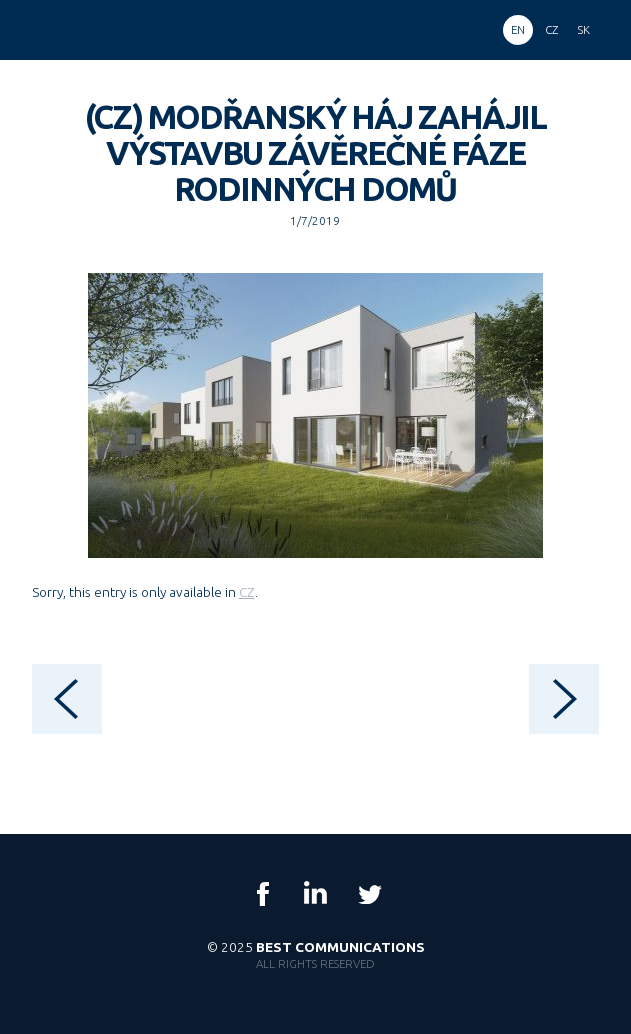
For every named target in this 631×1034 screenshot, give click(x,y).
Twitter (369, 894)
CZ (247, 592)
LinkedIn (316, 894)
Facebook (263, 894)
